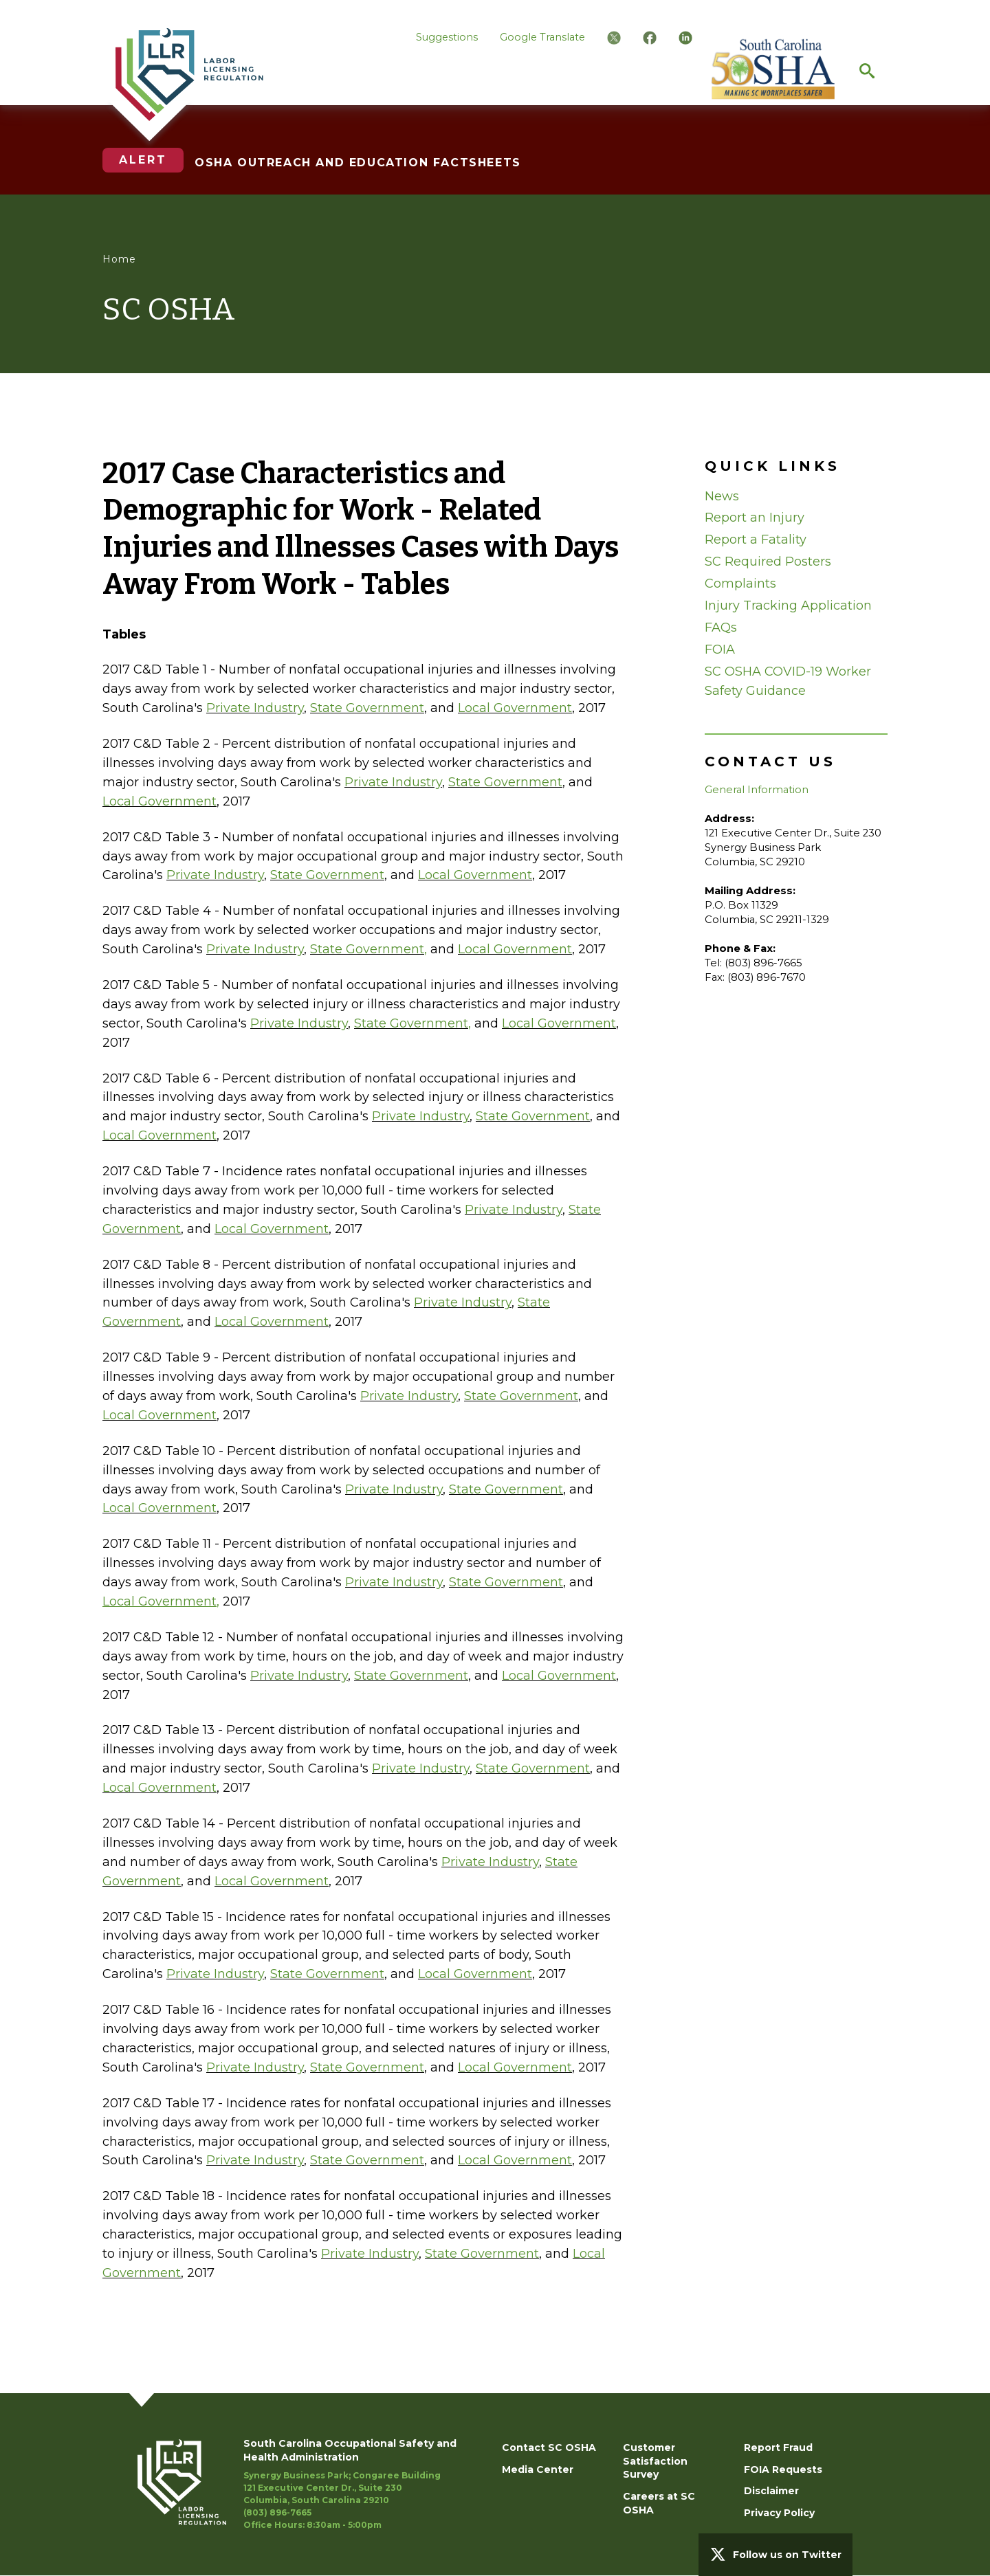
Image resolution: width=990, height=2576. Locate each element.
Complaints (740, 583)
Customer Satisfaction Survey (655, 2461)
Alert (143, 159)
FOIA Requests (783, 2469)
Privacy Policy (779, 2513)
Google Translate (542, 37)
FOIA (720, 649)
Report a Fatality (755, 539)
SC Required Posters (768, 561)
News (722, 496)
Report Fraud (778, 2447)
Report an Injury (754, 517)
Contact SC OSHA (549, 2447)
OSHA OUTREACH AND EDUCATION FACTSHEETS (358, 162)
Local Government (515, 707)
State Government (367, 707)
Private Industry (255, 707)
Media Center (537, 2469)
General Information (756, 790)
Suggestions (447, 37)
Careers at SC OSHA (659, 2503)
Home (119, 259)
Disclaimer (771, 2491)
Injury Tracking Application (788, 605)
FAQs (721, 627)
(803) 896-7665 (277, 2512)
